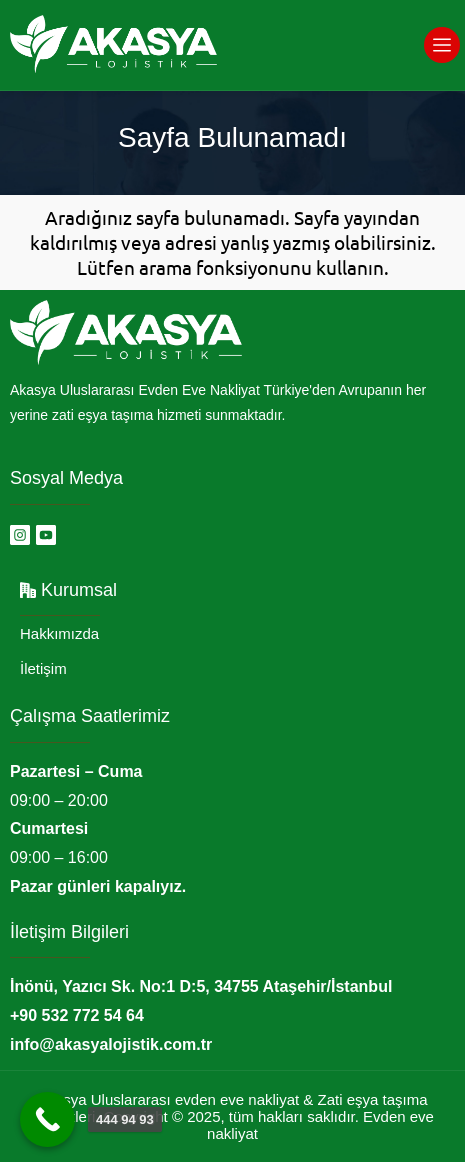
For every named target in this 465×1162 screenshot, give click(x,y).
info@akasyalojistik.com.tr (111, 1044)
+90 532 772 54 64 (77, 1015)
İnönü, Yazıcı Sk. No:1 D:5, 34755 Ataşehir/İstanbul (201, 986)
